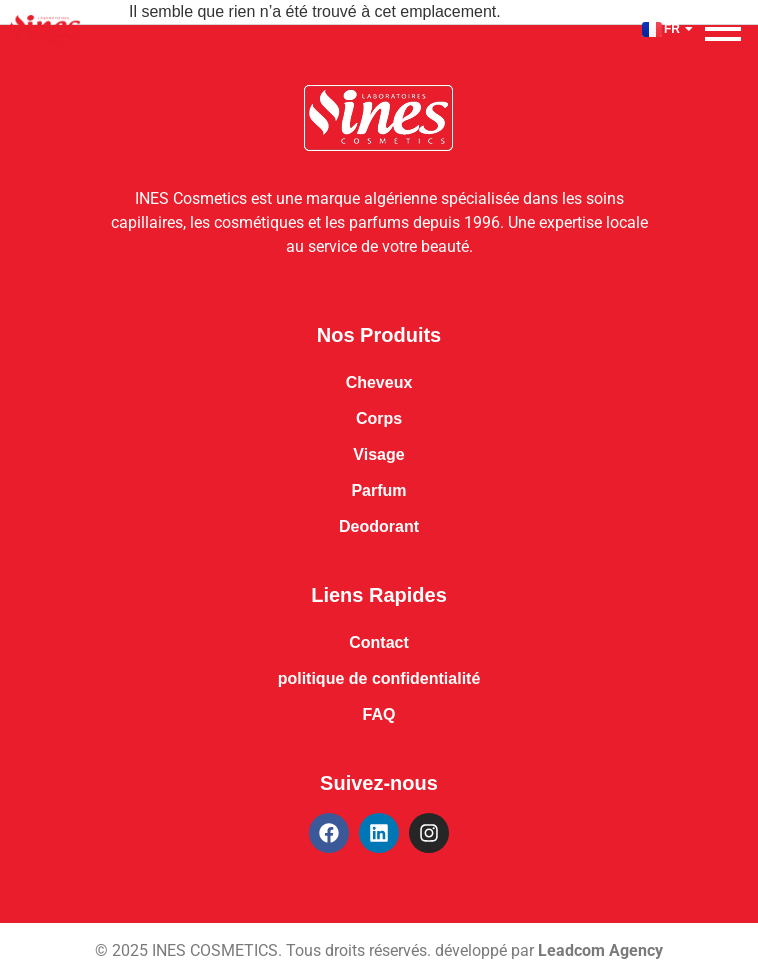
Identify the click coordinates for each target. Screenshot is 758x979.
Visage (378, 454)
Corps (379, 418)
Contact (379, 642)
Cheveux (379, 382)
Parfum (378, 490)
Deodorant (379, 526)
